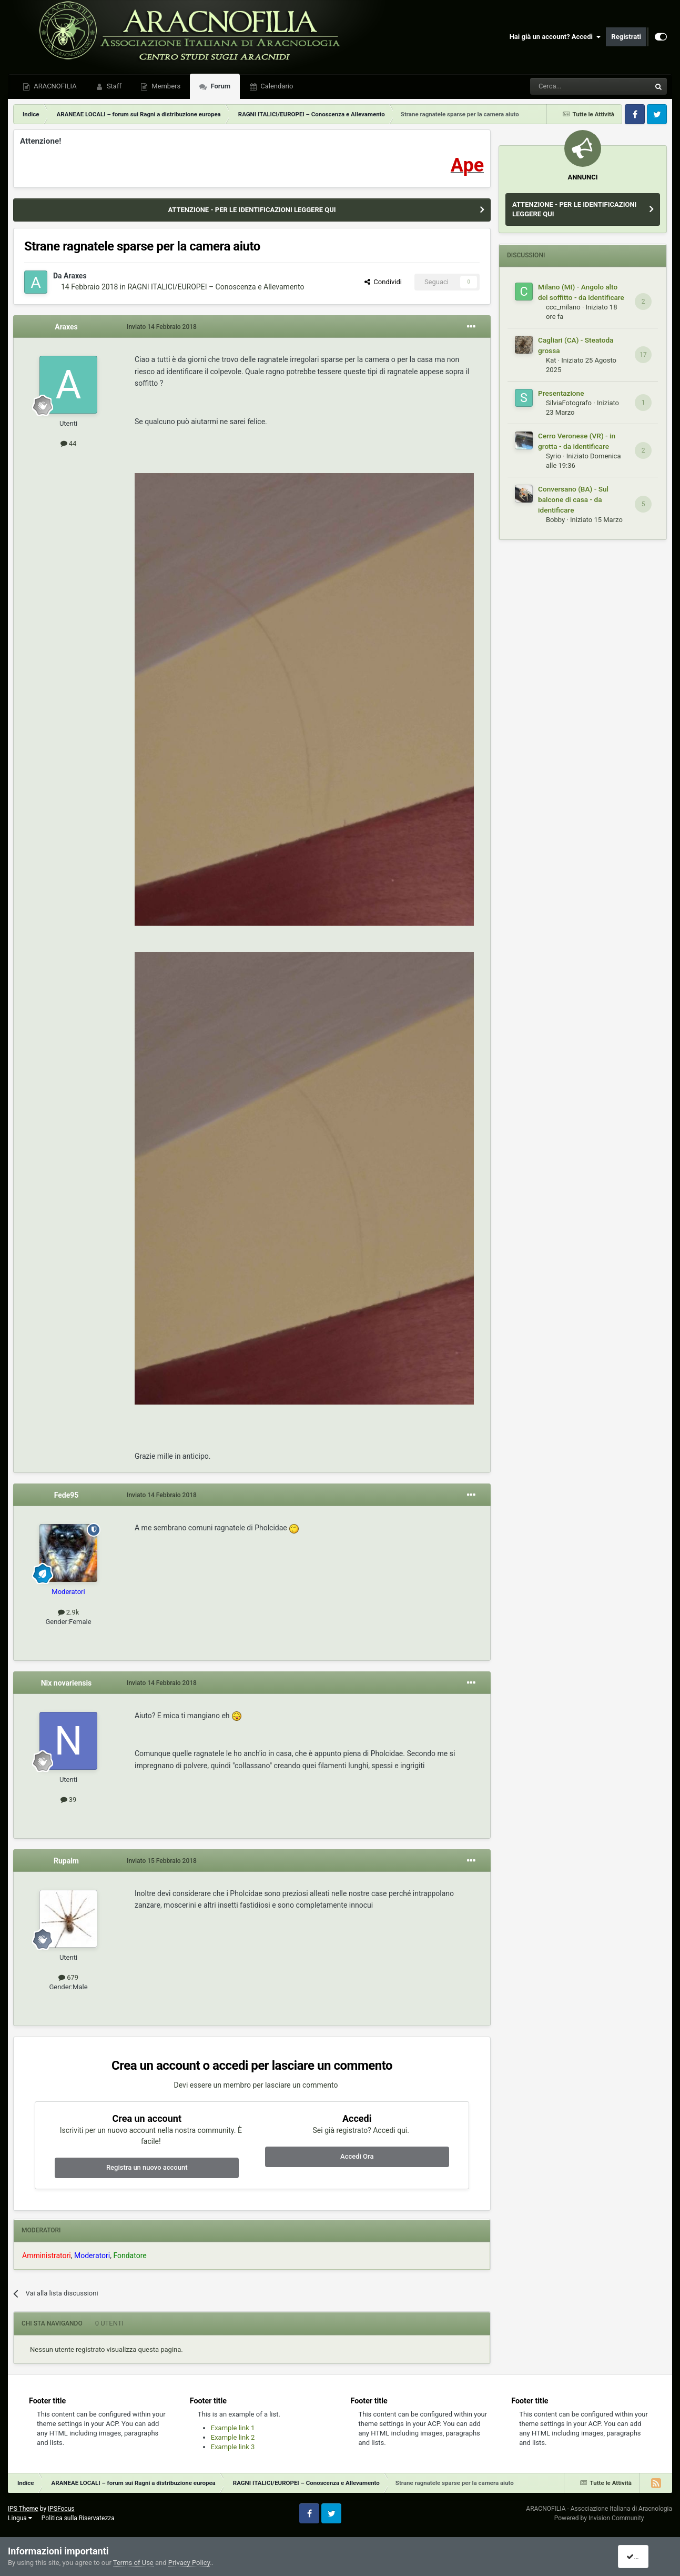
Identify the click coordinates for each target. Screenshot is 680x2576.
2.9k (68, 1612)
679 (68, 1977)
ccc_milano (563, 307)
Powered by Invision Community (599, 2518)
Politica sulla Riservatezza (78, 2518)
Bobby (555, 520)
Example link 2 (233, 2437)
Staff (113, 86)
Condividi (383, 282)
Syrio (553, 456)
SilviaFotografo (569, 403)
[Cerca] (561, 86)
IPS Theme (23, 2508)
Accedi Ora (356, 2156)
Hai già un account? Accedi (555, 36)
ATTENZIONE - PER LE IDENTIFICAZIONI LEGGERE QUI (252, 210)
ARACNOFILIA (54, 86)
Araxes (75, 276)
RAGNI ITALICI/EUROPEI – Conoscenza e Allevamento (215, 287)
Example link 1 (233, 2428)
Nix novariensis (66, 1683)
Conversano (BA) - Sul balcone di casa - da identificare (573, 499)
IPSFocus (61, 2508)
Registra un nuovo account (147, 2167)
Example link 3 (233, 2447)
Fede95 (66, 1495)
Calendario (276, 86)
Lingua (20, 2518)
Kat (551, 360)
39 (68, 1799)
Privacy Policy (189, 2563)
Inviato (162, 326)
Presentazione (561, 393)
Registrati (626, 37)
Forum (219, 86)
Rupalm (66, 1861)
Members (165, 86)
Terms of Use (133, 2563)
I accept (642, 2556)
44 (68, 443)
